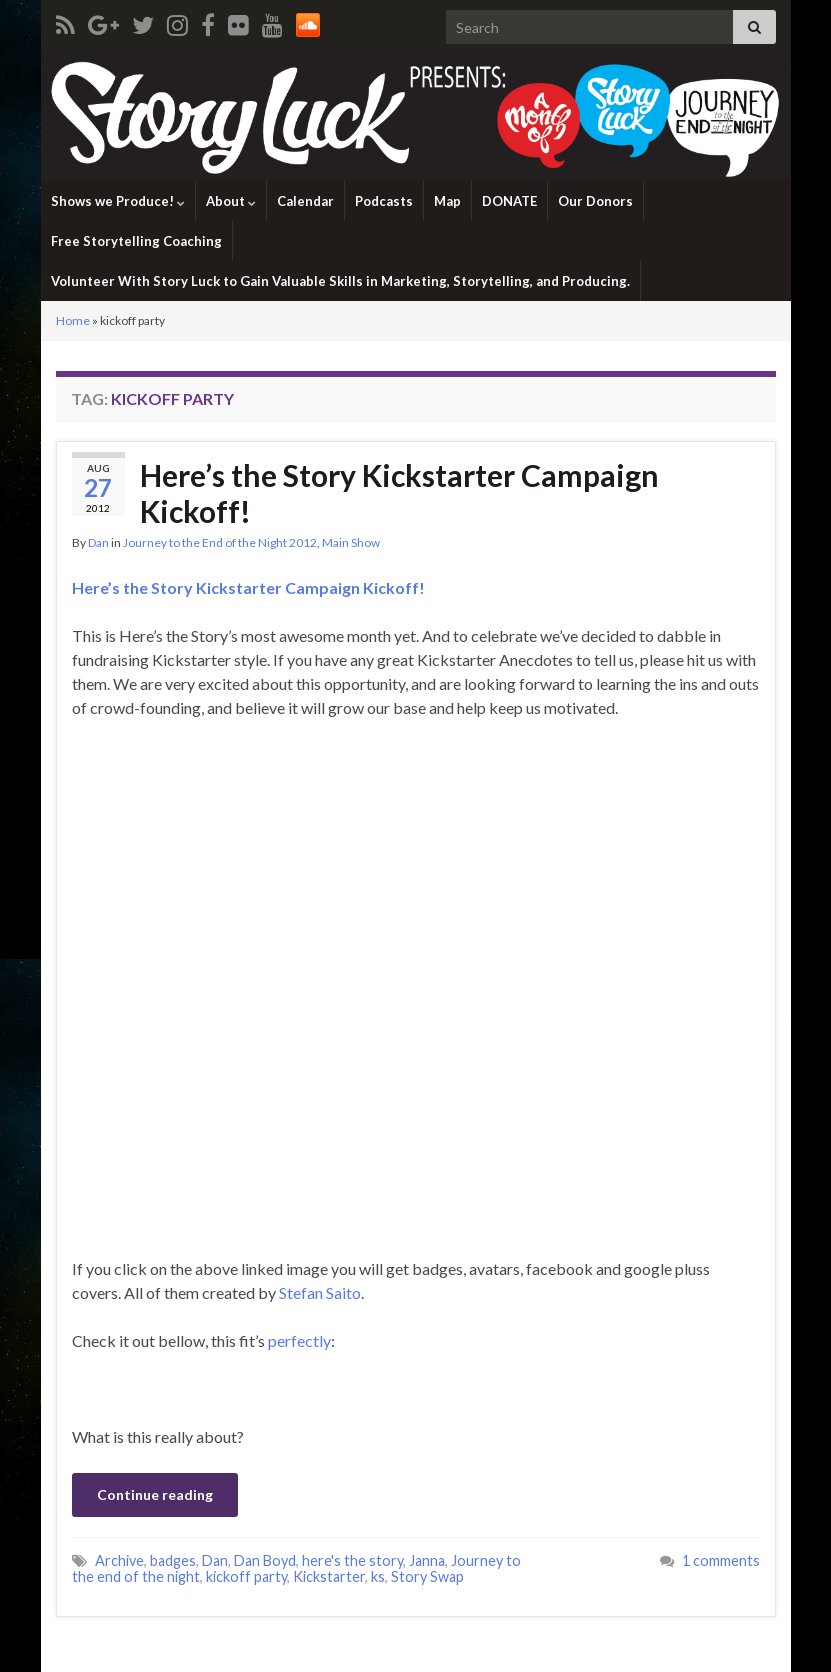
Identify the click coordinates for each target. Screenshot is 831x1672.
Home (73, 320)
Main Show (351, 542)
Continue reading (155, 1494)
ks (378, 1576)
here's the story (352, 1560)
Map (447, 201)
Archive (119, 1560)
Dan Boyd (265, 1560)
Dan (98, 542)
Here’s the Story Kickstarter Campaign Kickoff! (399, 493)
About (231, 201)
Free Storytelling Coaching (136, 241)
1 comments (721, 1560)
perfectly (299, 1340)
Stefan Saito (320, 1292)
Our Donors (595, 201)
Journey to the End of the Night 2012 (220, 542)
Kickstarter (329, 1576)
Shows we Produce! (118, 201)
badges (173, 1560)
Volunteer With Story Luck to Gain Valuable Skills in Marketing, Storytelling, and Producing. (340, 281)
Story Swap (427, 1576)
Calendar (305, 201)
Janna (427, 1560)
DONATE (509, 201)
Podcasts (384, 201)
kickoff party (246, 1576)
